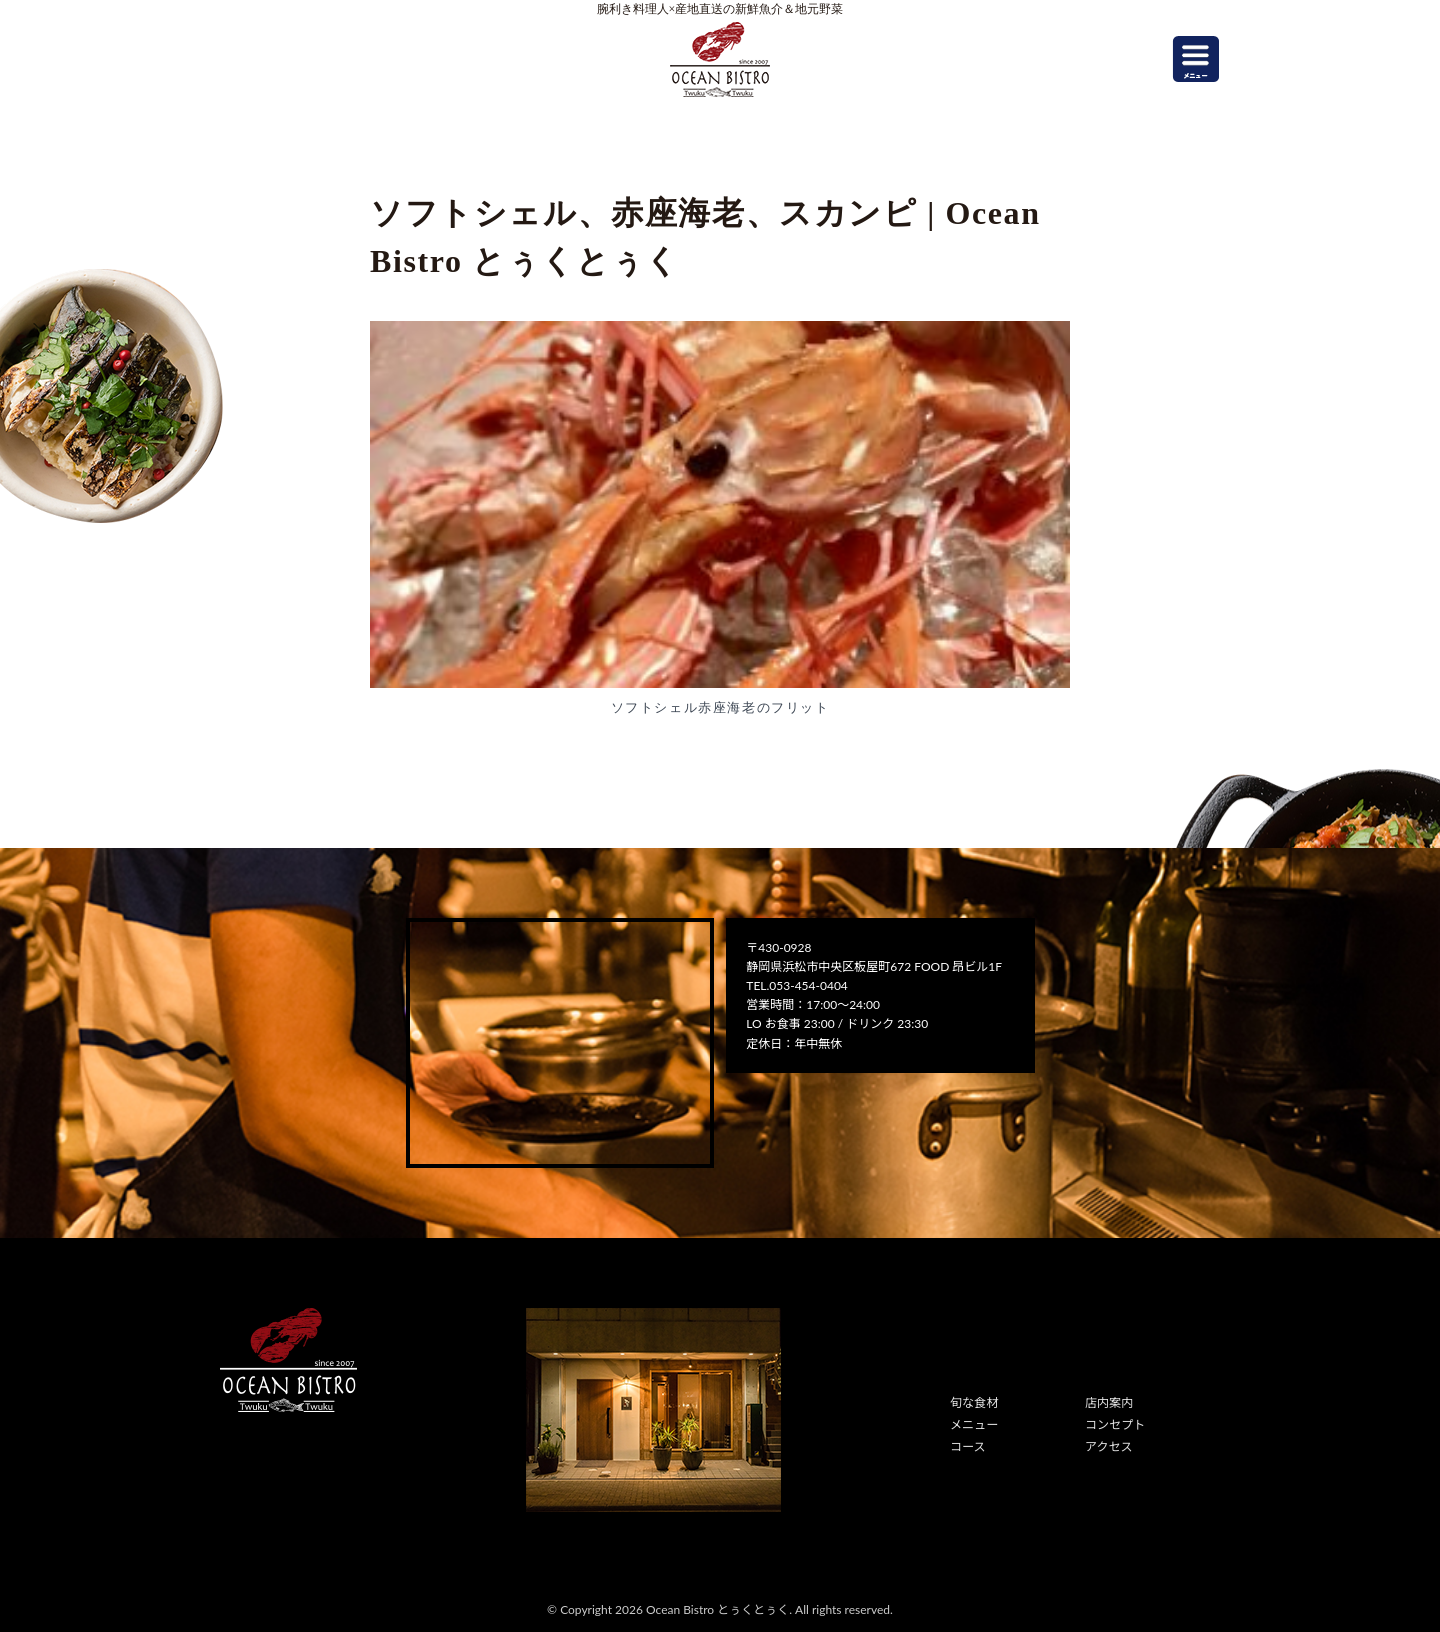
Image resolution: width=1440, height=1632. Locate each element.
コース (967, 1446)
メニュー (974, 1424)
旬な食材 (974, 1402)
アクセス (1108, 1446)
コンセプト (1115, 1424)
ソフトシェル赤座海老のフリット (720, 707)
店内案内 (1109, 1402)
